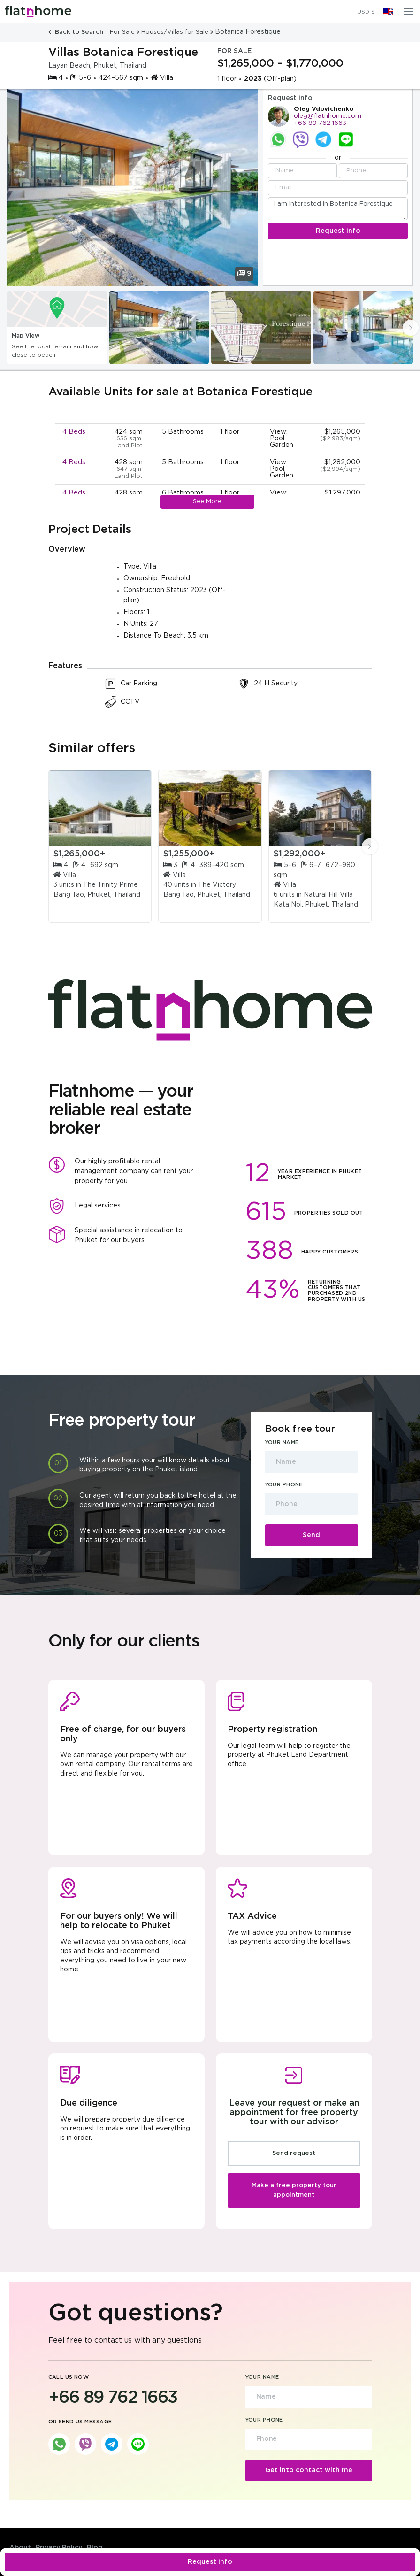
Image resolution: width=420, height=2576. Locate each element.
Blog (95, 2548)
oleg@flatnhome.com (327, 116)
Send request (293, 2153)
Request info (210, 2562)
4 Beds (73, 432)
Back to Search (76, 32)
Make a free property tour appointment (294, 2190)
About (20, 2548)
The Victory (217, 885)
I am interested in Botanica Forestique (338, 208)
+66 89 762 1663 (320, 123)
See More (207, 501)
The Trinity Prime (110, 885)
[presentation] (410, 327)
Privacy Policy (59, 2548)
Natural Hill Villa (328, 895)
